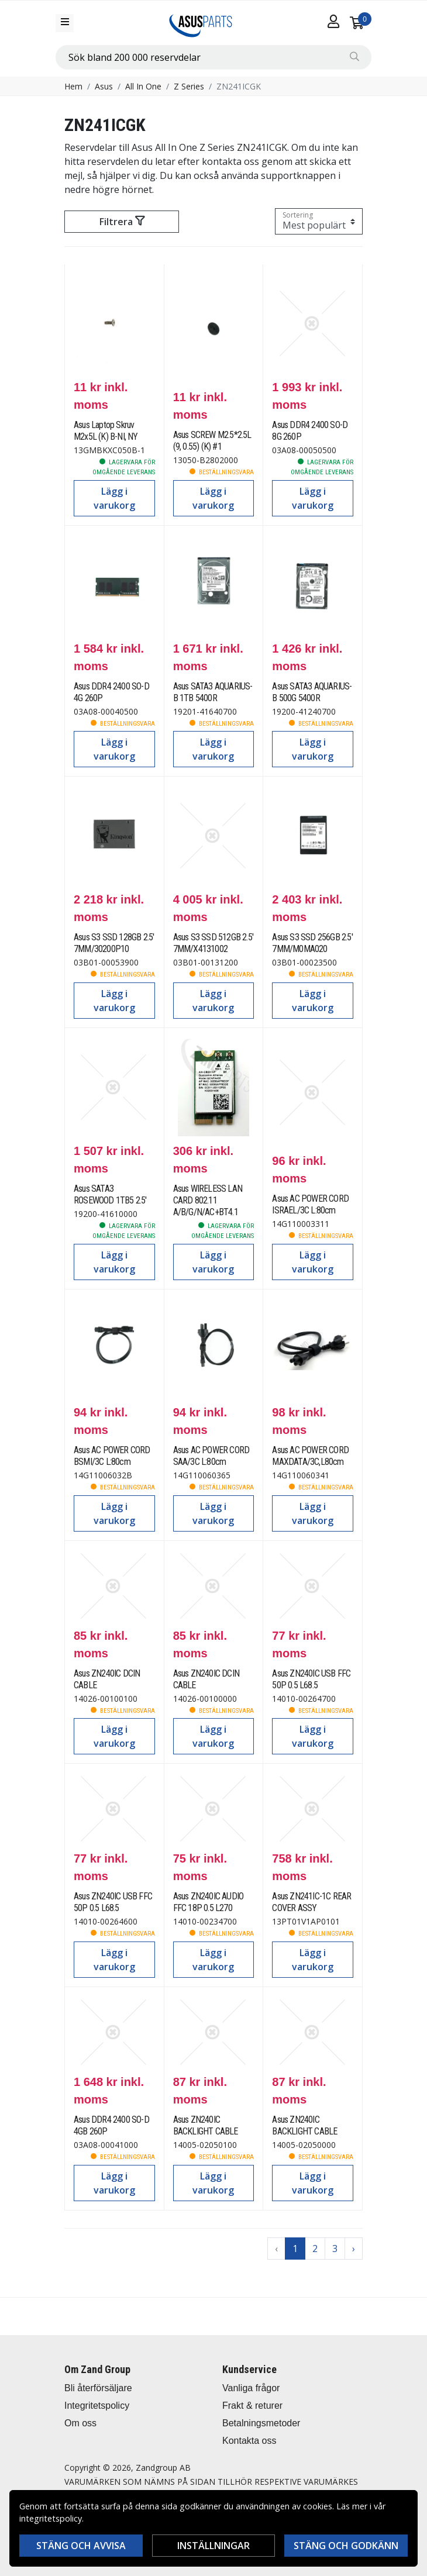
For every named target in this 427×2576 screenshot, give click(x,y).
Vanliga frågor (251, 2388)
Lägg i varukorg (114, 498)
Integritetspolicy (96, 2406)
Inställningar (213, 2545)
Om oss (80, 2423)
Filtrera (121, 221)
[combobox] (213, 57)
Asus (104, 86)
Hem (73, 86)
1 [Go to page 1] (295, 2248)
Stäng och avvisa (81, 2545)
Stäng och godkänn (346, 2545)
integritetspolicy (50, 2518)
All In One (143, 86)
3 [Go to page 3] (335, 2248)
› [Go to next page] (353, 2248)
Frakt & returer (252, 2406)
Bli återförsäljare (98, 2388)
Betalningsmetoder (261, 2423)
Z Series (189, 86)
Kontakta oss (249, 2441)
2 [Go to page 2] (315, 2248)
